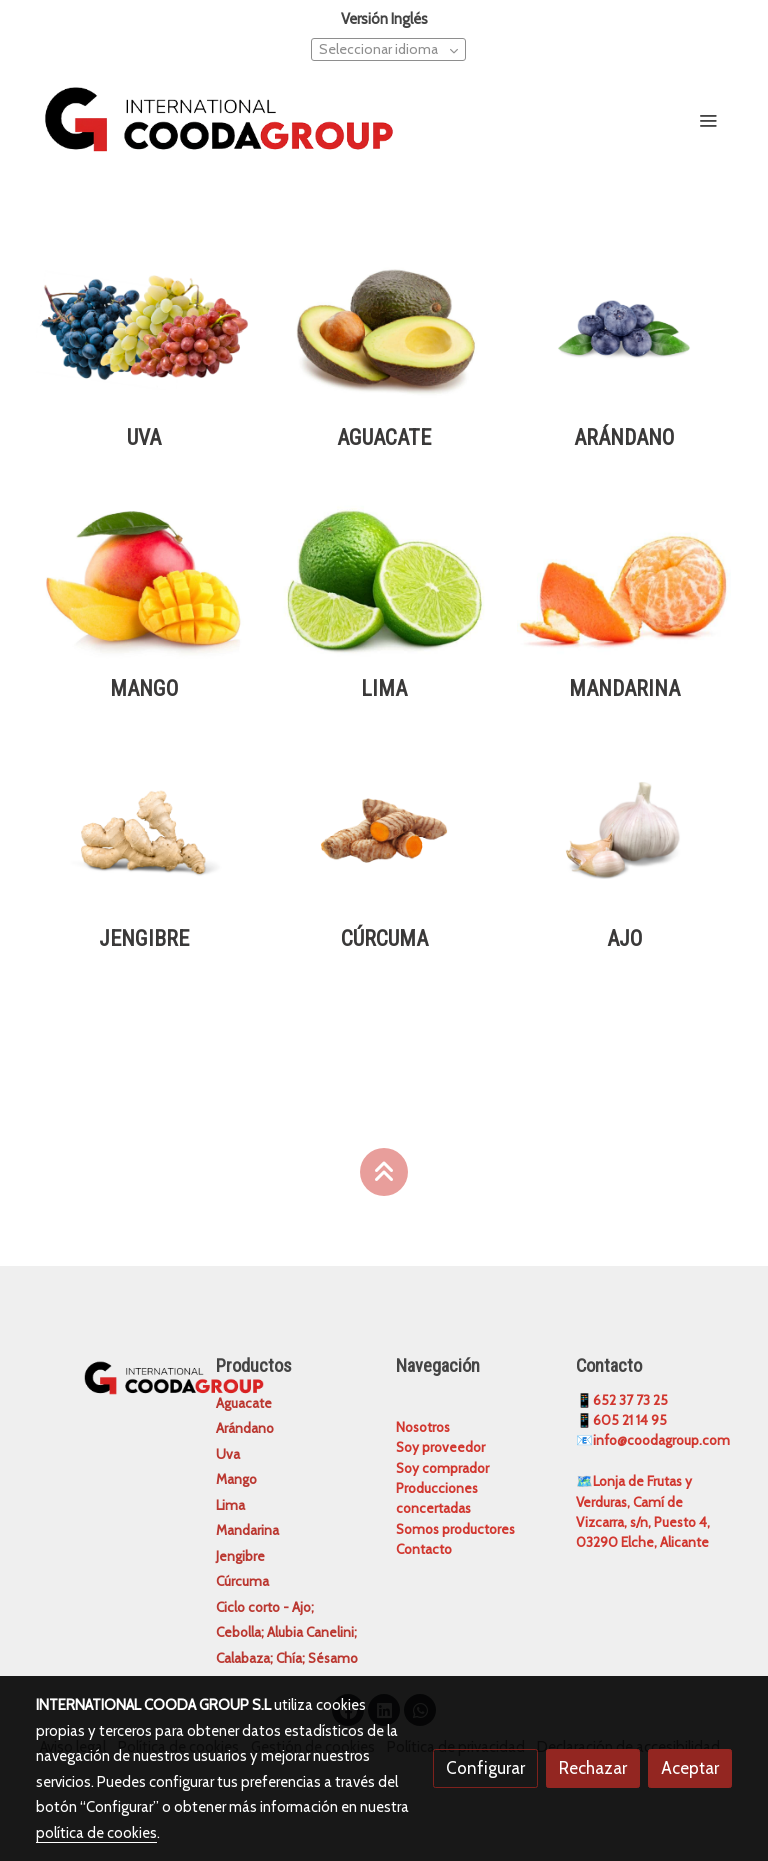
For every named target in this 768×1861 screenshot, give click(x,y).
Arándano (245, 1428)
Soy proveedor (440, 1447)
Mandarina (247, 1530)
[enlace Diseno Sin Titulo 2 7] (624, 328)
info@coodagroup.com (661, 1440)
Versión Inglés (384, 19)
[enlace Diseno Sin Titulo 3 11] (144, 829)
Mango (236, 1479)
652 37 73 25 (630, 1400)
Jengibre (240, 1556)
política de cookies (96, 1833)
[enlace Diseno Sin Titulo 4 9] (384, 829)
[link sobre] (114, 1375)
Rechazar (593, 1768)
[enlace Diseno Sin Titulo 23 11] (144, 328)
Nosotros (423, 1427)
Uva (228, 1454)
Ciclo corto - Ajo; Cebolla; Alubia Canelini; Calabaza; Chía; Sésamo (287, 1632)
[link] (219, 119)
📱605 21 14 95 (621, 1420)
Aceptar (690, 1768)
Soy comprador (442, 1468)
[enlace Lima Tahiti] (384, 578)
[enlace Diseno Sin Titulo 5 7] (624, 829)
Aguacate (244, 1403)
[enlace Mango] (144, 578)
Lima (230, 1505)
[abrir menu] (708, 120)
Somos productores (455, 1529)
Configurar (485, 1768)
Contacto (424, 1549)
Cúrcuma (242, 1581)
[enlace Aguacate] (384, 328)
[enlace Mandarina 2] (624, 578)
